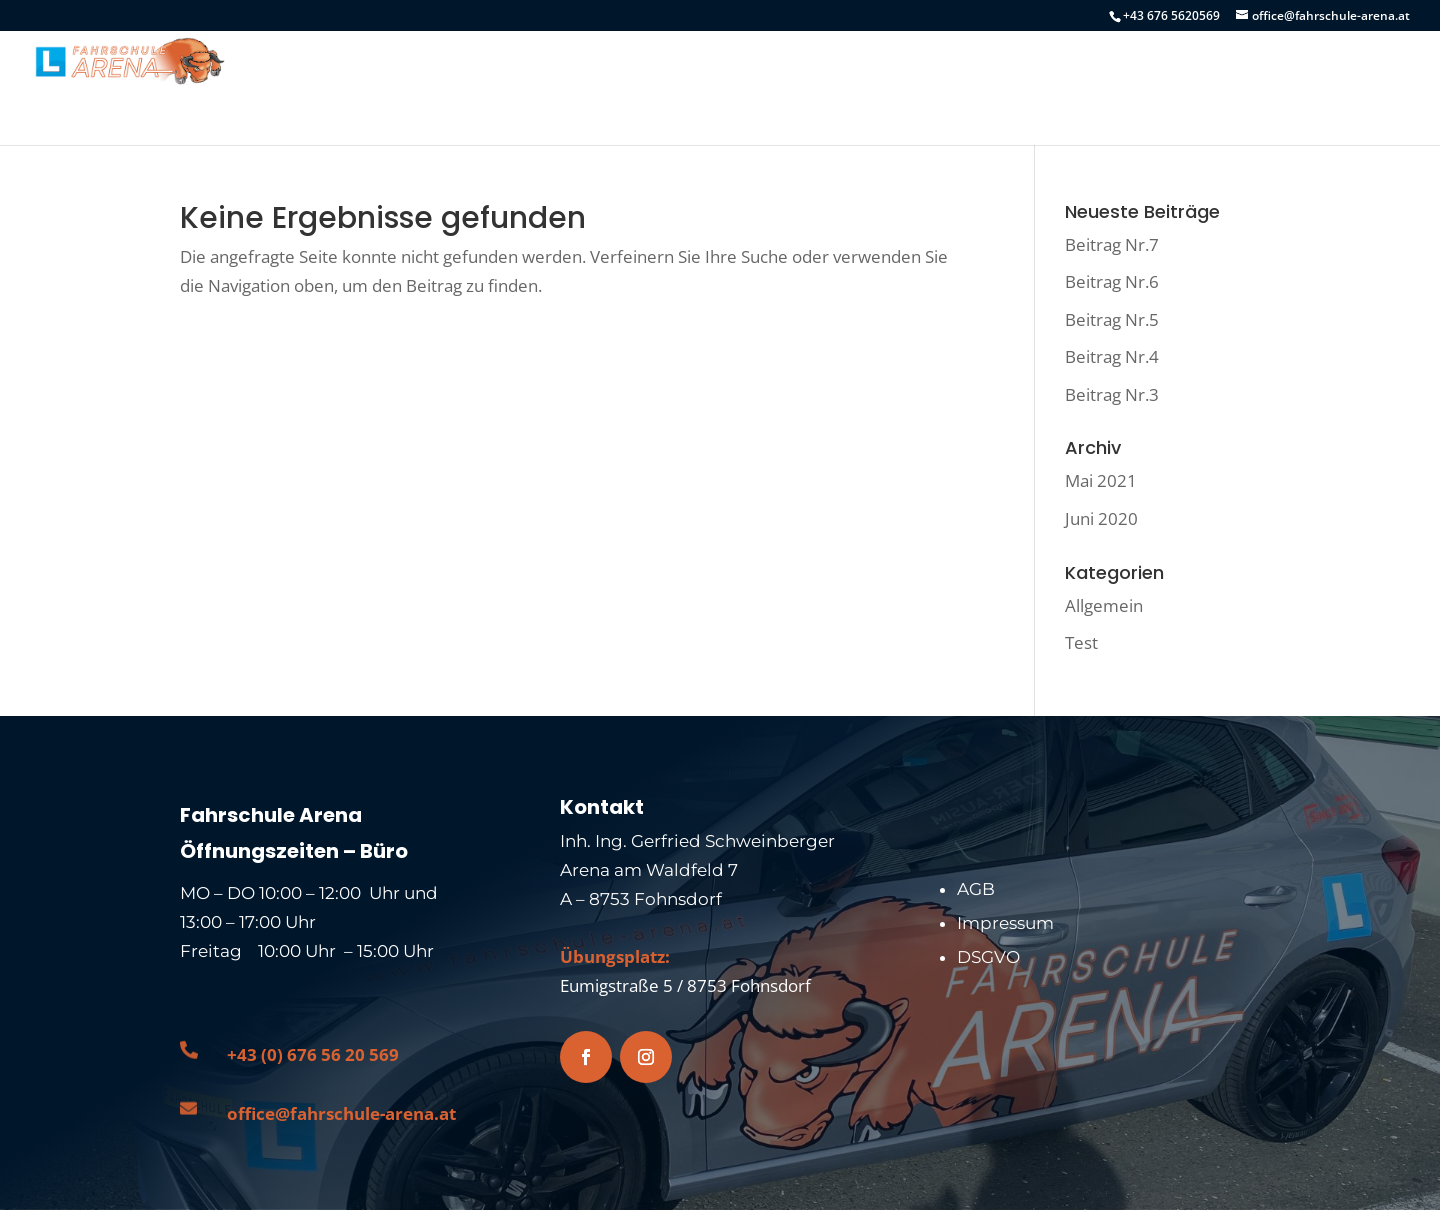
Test (1081, 642)
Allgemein (1104, 605)
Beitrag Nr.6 (1112, 281)
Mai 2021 (1101, 480)
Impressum (1005, 923)
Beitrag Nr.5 (1112, 319)
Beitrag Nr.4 (1112, 356)
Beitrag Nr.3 (1112, 394)
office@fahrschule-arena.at (341, 1113)
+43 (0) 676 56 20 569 (313, 1054)
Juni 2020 (1101, 518)
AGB (976, 889)
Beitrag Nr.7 (1112, 244)
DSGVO (988, 957)
